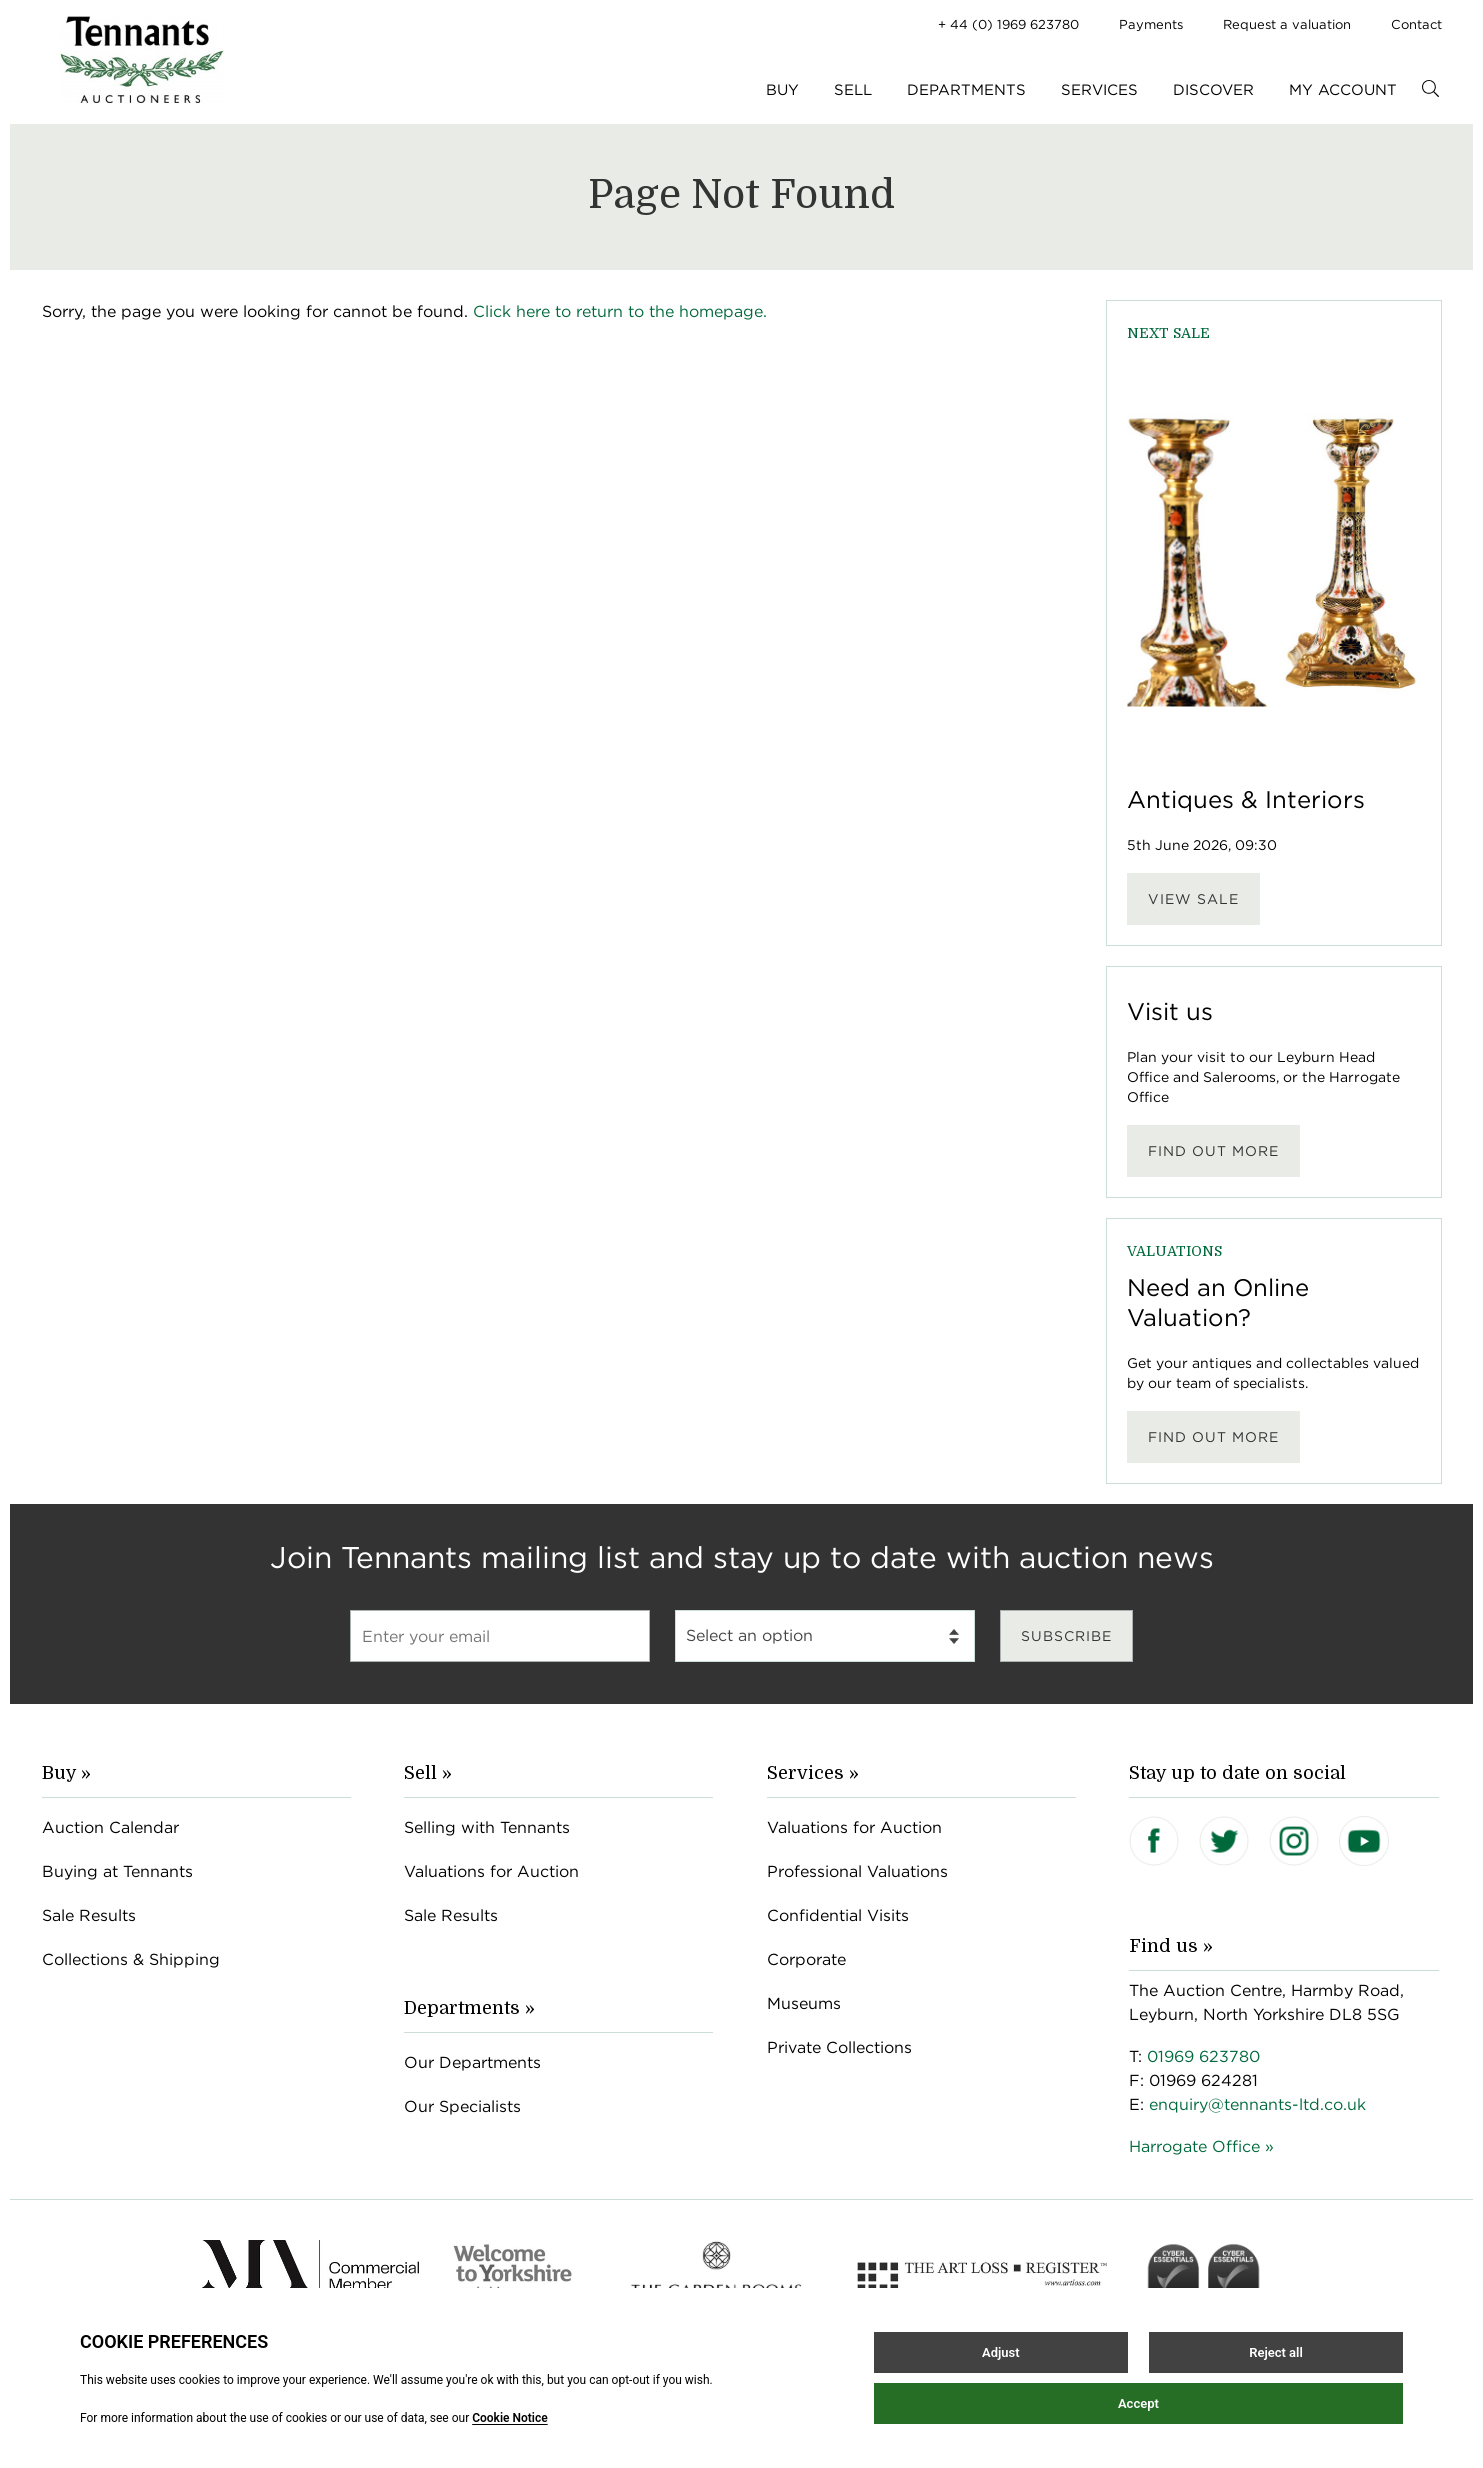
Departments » (469, 2008)
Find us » (1171, 1946)
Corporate (806, 1959)
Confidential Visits (838, 1915)
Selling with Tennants (487, 1827)
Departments (966, 90)
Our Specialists (462, 2106)
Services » (813, 1773)
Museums (804, 2003)
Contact (1416, 24)
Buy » (66, 1773)
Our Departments (472, 2062)
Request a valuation (1287, 24)
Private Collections (839, 2047)
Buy (782, 90)
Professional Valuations (857, 1871)
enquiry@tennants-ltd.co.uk (1257, 2104)
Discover (1213, 90)
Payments (1151, 24)
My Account (1343, 90)
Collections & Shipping (131, 1959)
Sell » (428, 1773)
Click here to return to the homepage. (620, 311)
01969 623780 (1203, 2056)
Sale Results (89, 1915)
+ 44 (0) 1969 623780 (1008, 24)
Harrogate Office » (1201, 2146)
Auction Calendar (110, 1827)
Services (1099, 90)
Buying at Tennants (117, 1871)
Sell (853, 90)
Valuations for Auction (491, 1871)
